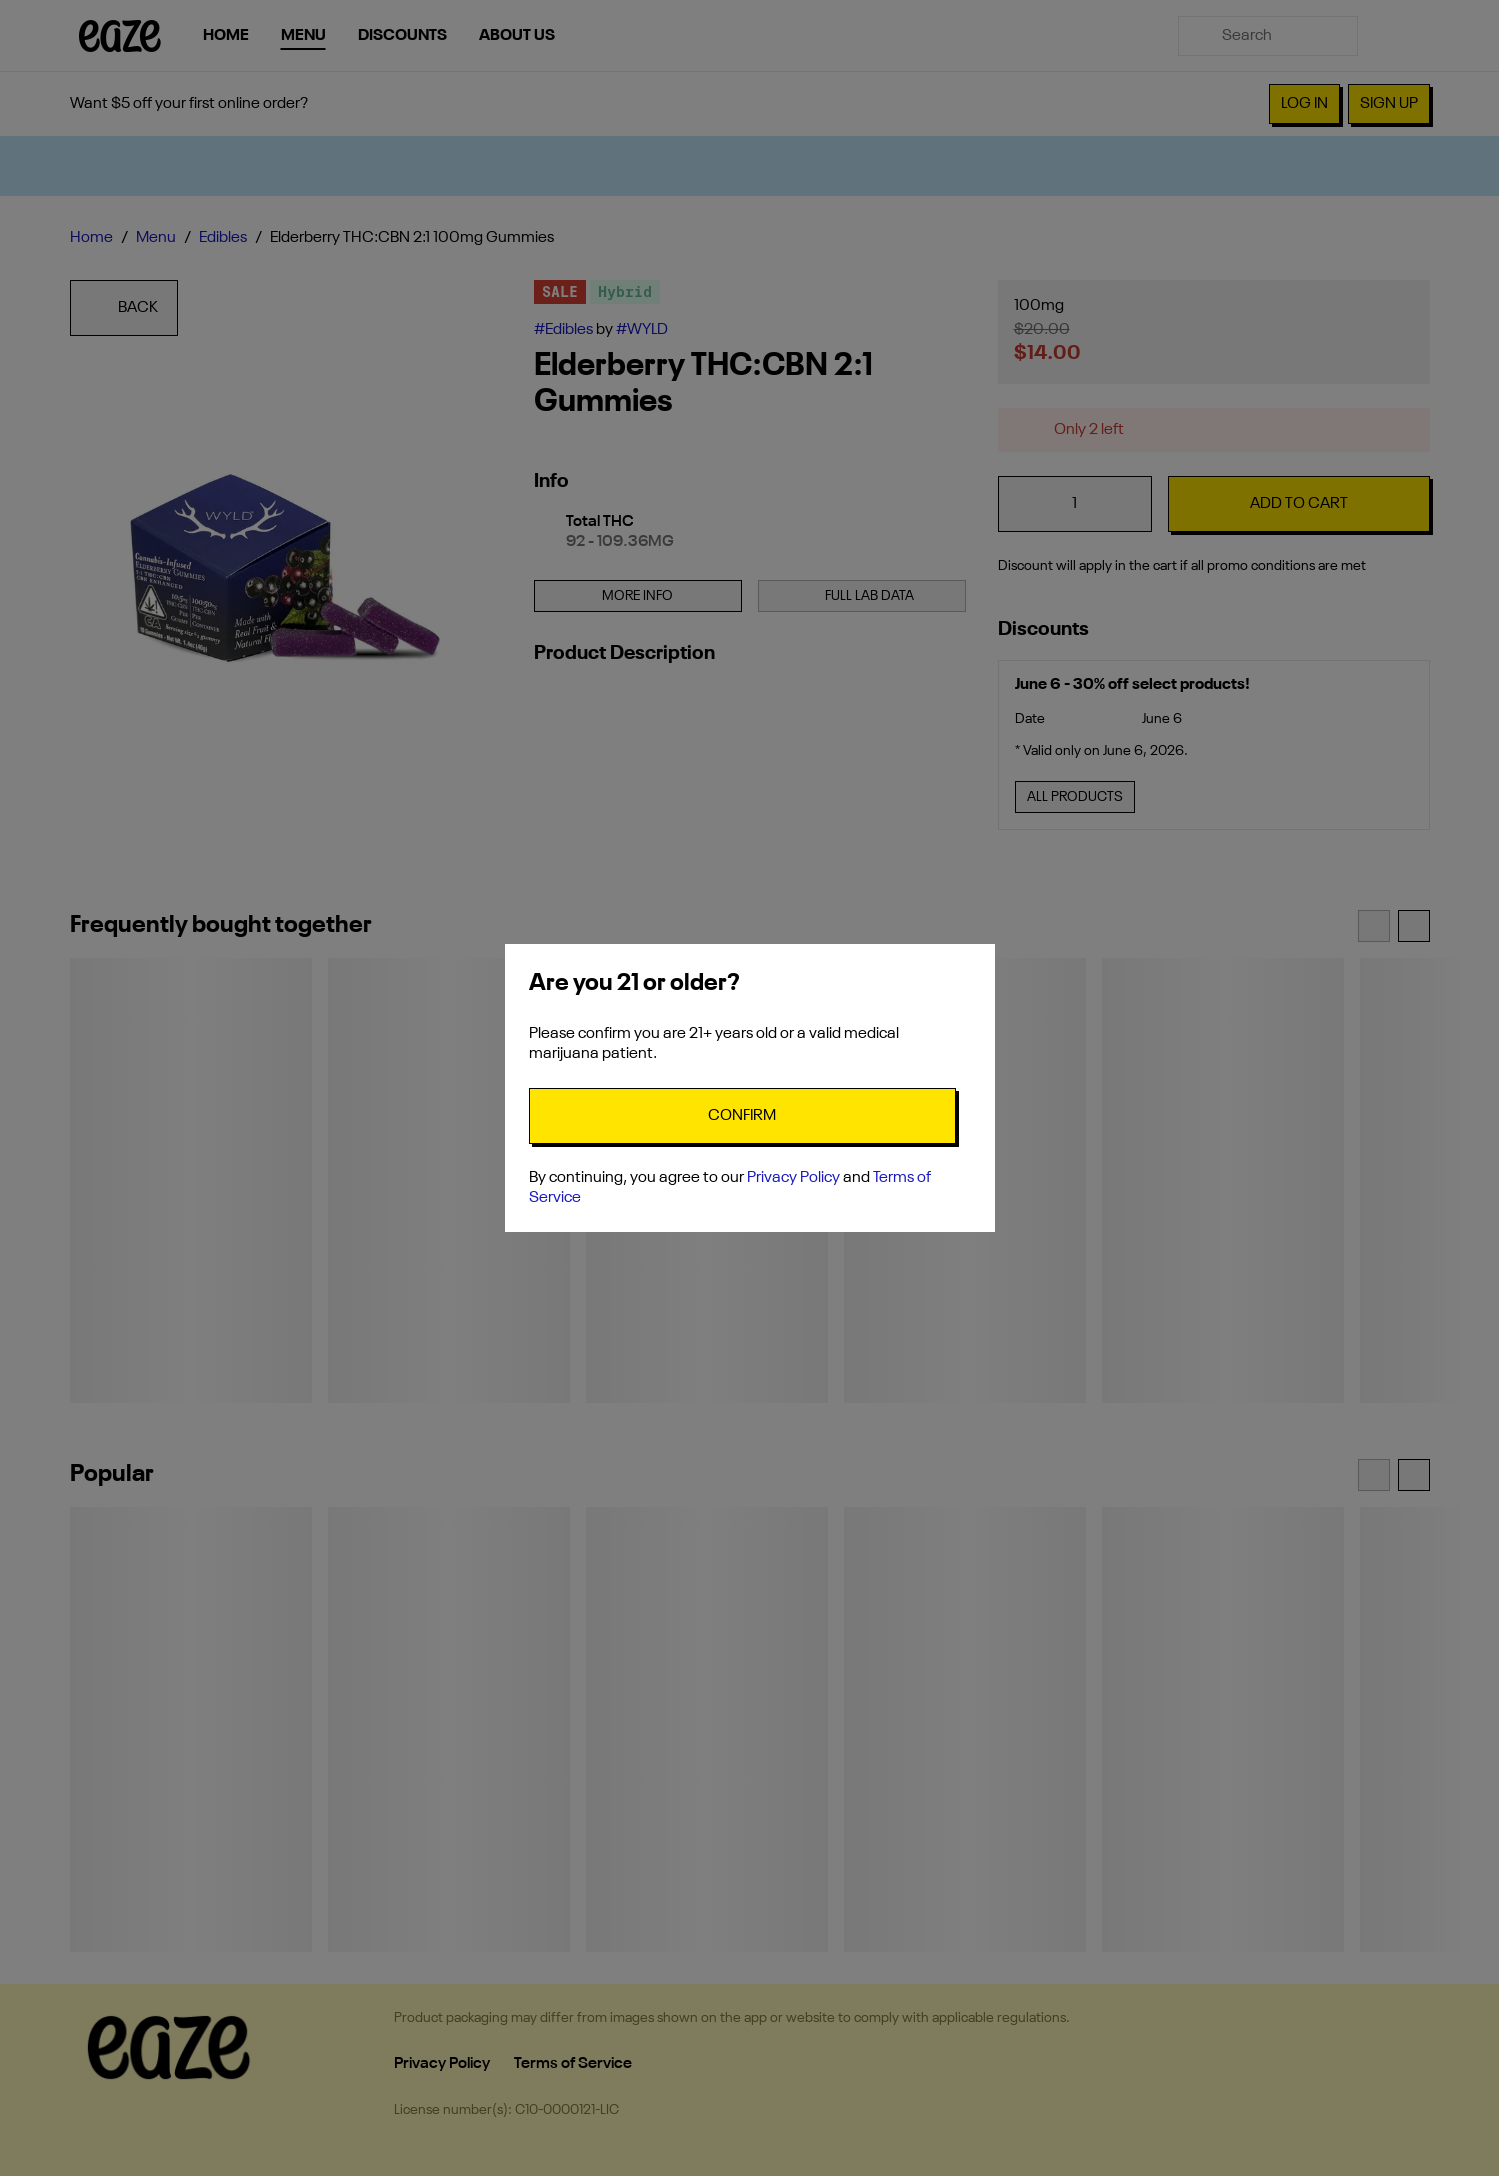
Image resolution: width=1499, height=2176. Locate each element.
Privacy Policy (793, 1178)
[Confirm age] (742, 1116)
